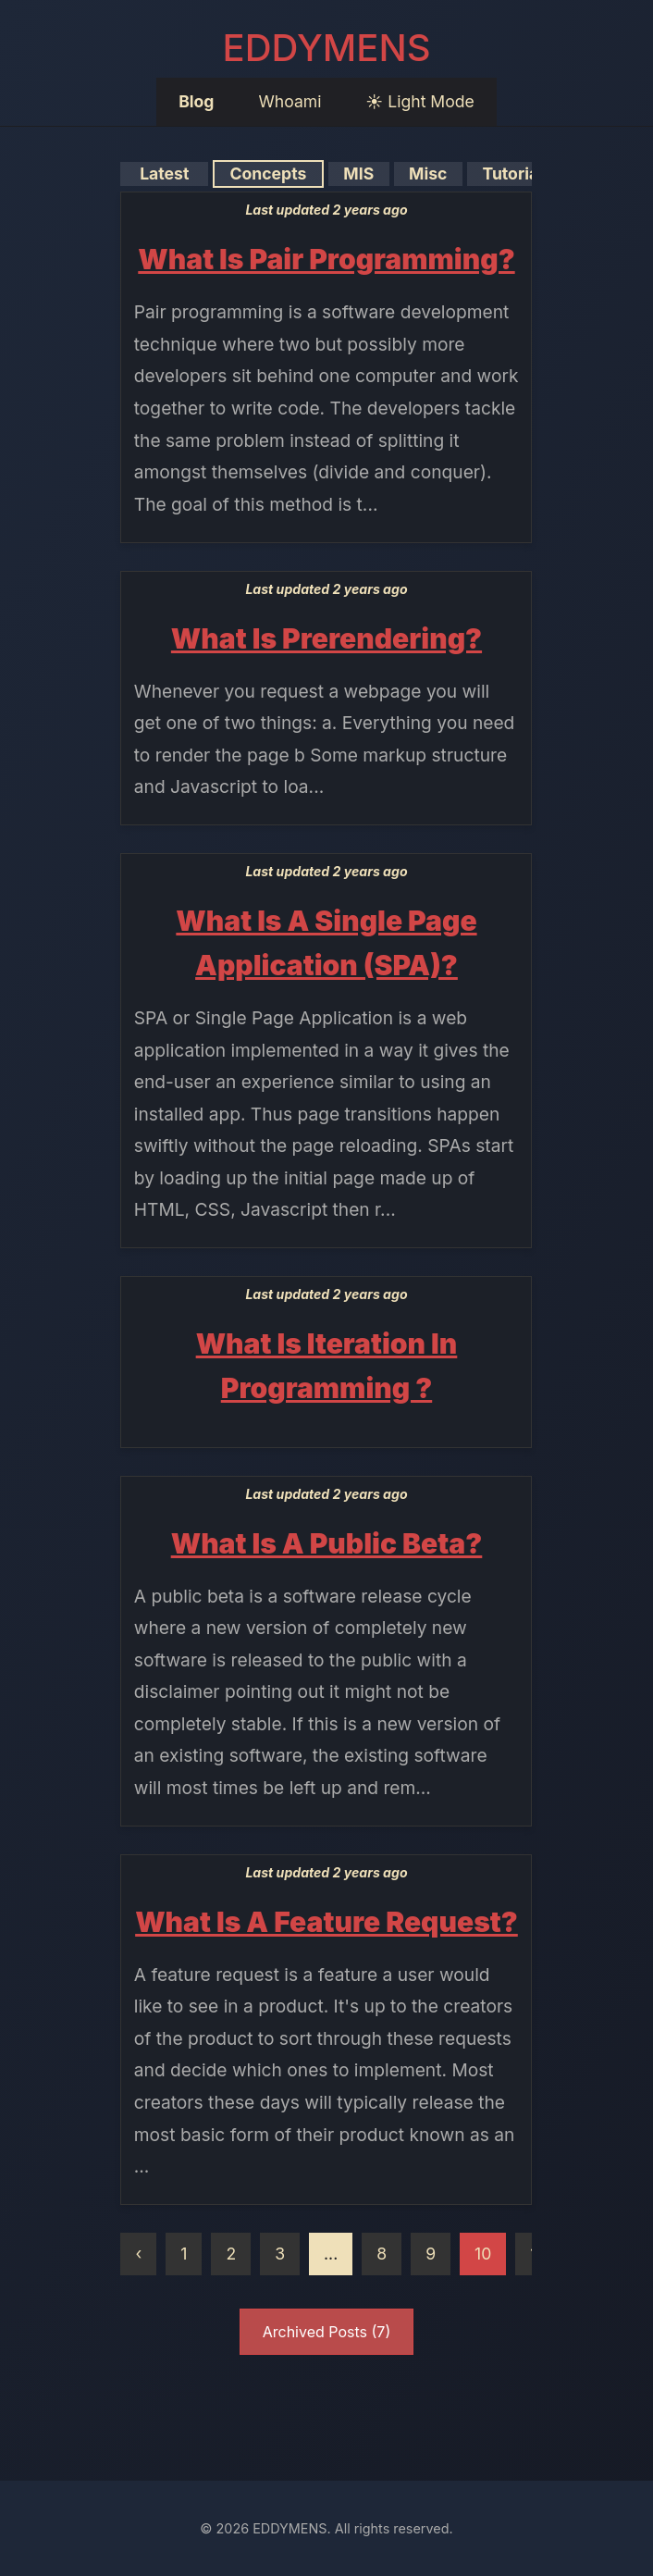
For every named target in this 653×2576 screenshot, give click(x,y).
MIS (359, 173)
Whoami (289, 101)
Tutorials (517, 173)
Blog (196, 101)
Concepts (268, 173)
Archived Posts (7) (327, 2331)
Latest (164, 173)
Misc (428, 173)
